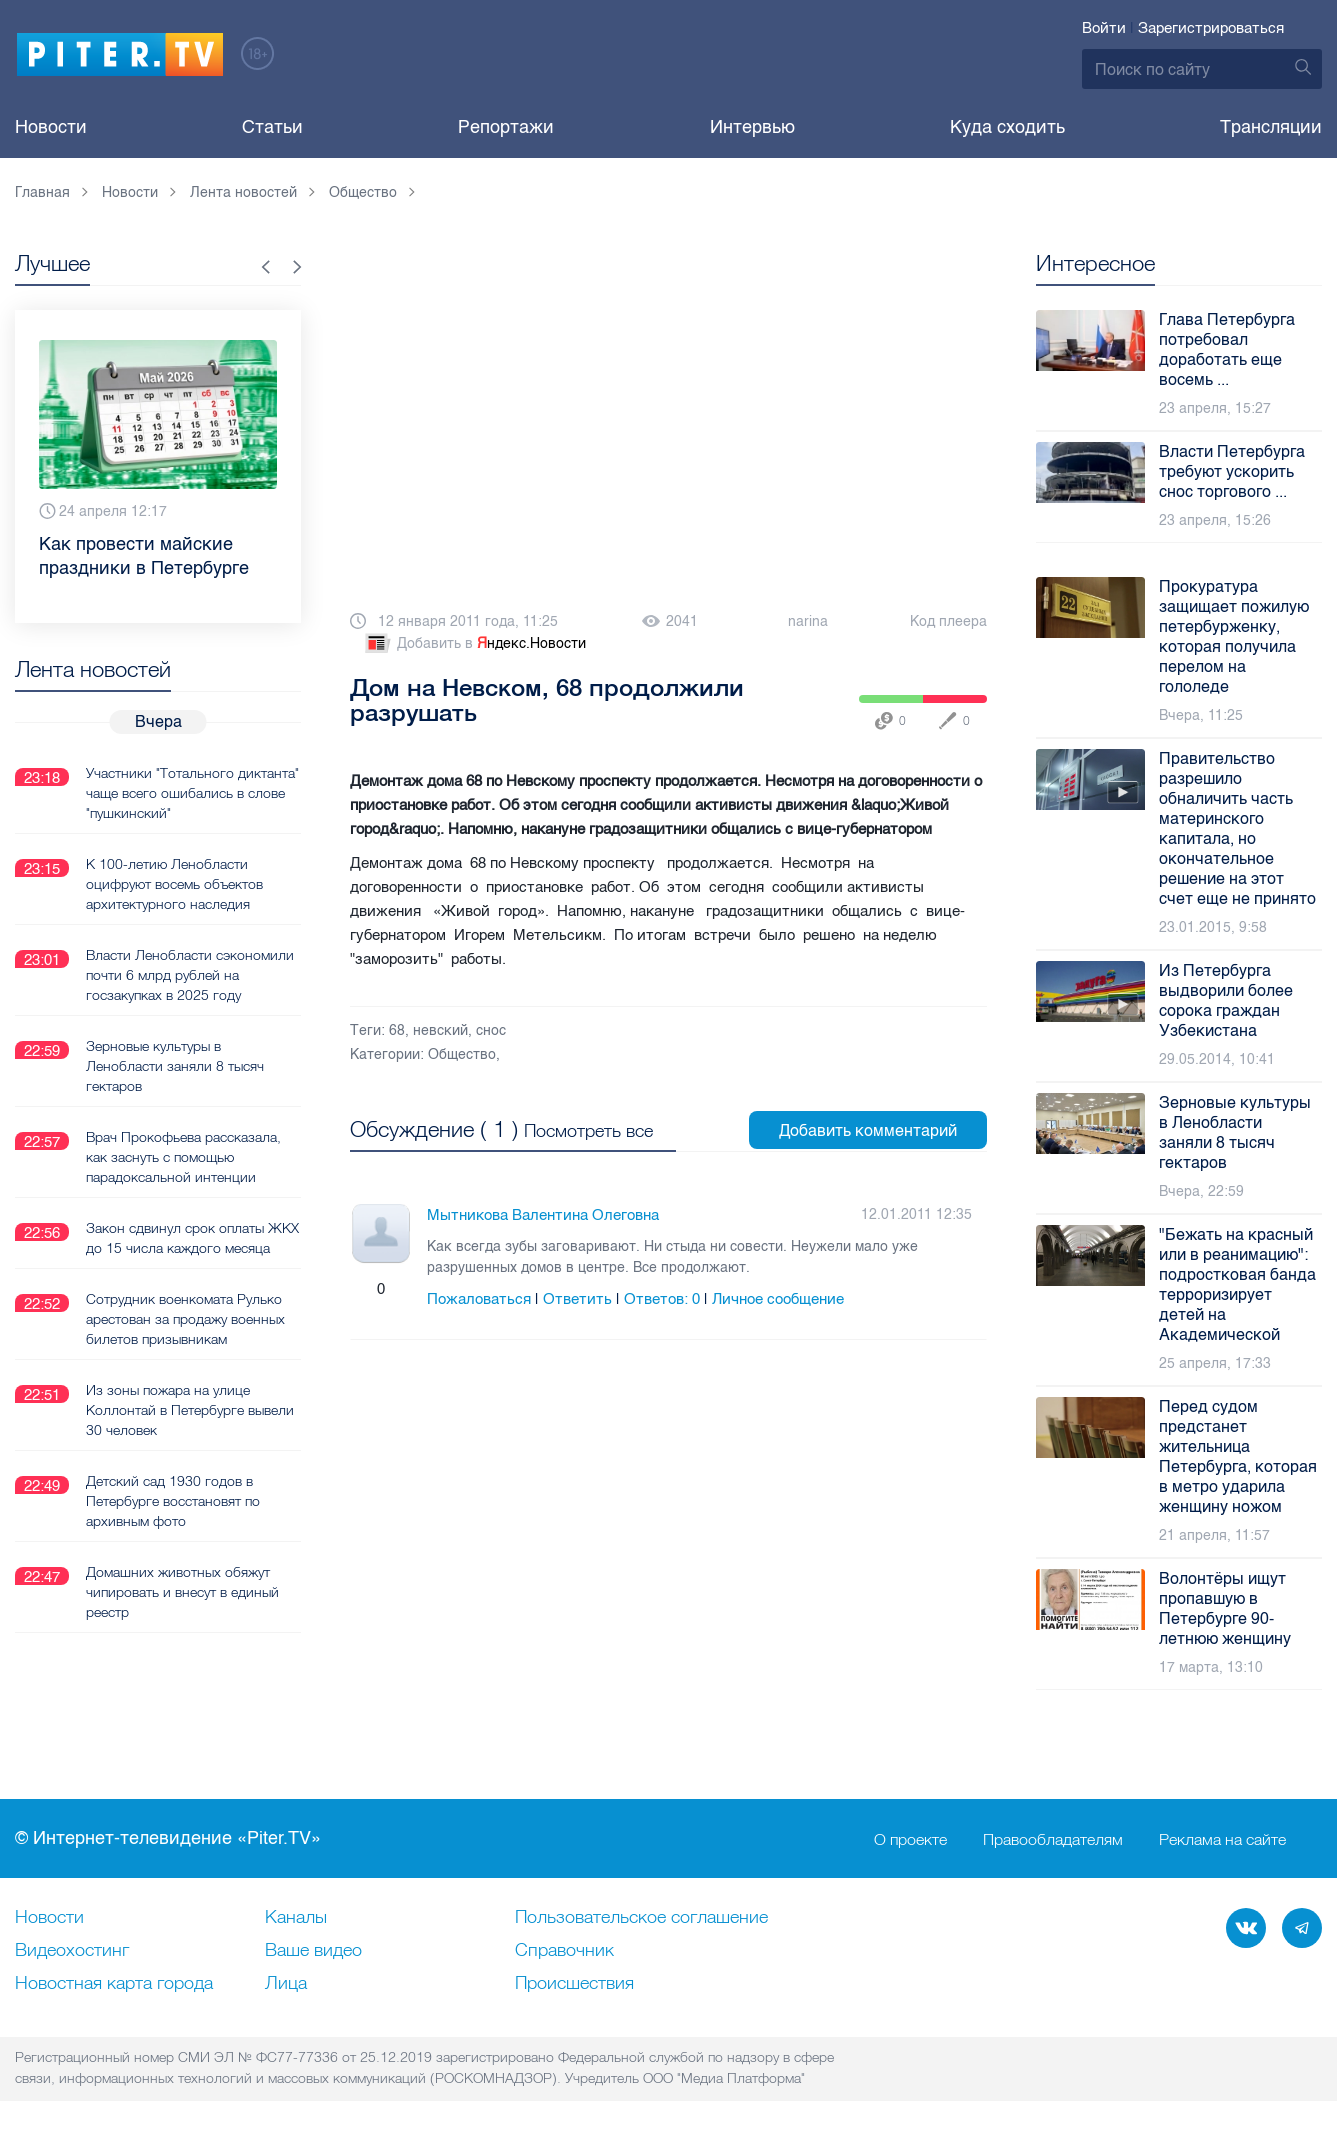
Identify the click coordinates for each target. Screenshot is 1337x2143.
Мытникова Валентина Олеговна (543, 1215)
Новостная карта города (114, 1984)
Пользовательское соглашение (641, 1918)
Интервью (752, 127)
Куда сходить (1007, 127)
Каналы (296, 1918)
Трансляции (1271, 127)
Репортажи (506, 127)
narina (808, 621)
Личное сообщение (778, 1299)
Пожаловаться (479, 1299)
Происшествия (574, 1984)
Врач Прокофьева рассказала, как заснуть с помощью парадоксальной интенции (183, 1156)
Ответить (577, 1299)
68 (397, 1030)
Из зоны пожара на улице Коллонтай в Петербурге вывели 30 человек (190, 1429)
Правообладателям (1053, 1839)
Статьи (272, 127)
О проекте (910, 1839)
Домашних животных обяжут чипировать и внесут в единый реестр (182, 1611)
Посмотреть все (588, 1130)
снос (491, 1030)
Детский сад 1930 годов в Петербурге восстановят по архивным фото (173, 1520)
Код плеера (948, 621)
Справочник (564, 1951)
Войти (1104, 28)
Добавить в (474, 644)
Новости (51, 127)
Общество (462, 1054)
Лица (286, 1984)
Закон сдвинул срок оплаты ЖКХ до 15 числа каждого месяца (175, 1247)
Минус (401, 1289)
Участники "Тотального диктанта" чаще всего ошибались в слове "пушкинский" (192, 792)
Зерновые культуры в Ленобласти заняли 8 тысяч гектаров (175, 1065)
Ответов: (662, 1299)
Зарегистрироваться (1211, 28)
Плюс (361, 1289)
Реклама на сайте (1222, 1839)
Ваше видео (313, 1951)
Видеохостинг (72, 1951)
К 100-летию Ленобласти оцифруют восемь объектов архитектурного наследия (174, 883)
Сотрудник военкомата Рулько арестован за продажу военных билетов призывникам (185, 1338)
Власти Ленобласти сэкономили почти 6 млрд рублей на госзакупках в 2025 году (190, 974)
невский (440, 1030)
